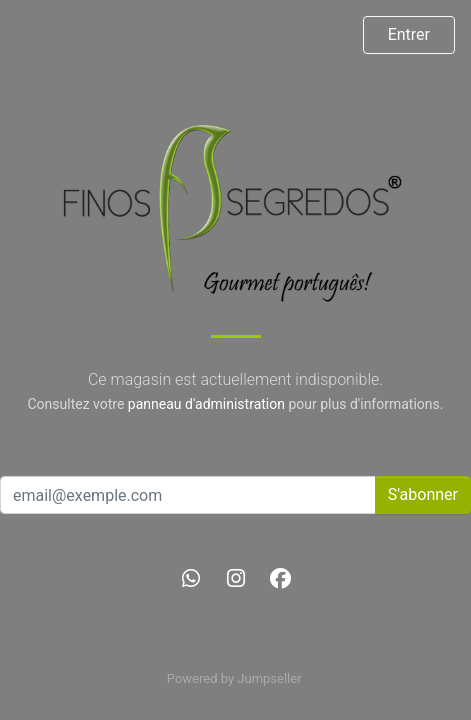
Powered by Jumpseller (234, 678)
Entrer (409, 34)
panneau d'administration (206, 404)
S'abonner (423, 494)
